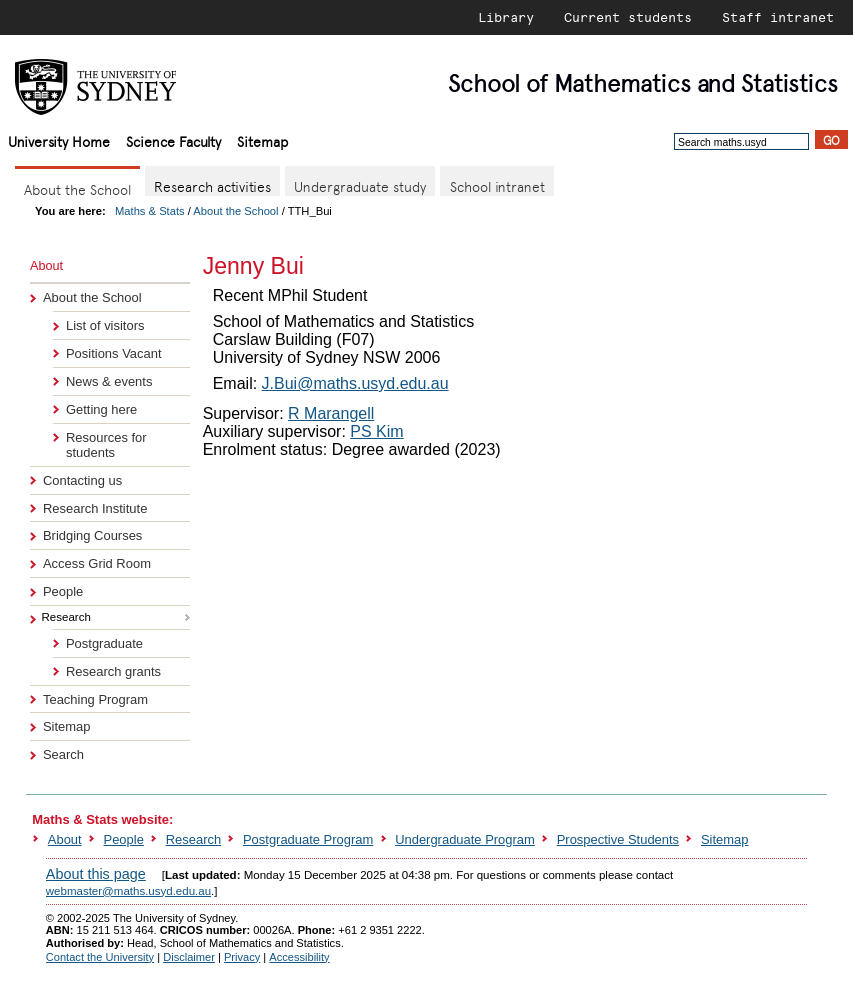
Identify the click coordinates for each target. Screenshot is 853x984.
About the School (235, 211)
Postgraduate (104, 643)
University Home (59, 140)
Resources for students (106, 445)
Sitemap (262, 140)
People (63, 591)
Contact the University (100, 957)
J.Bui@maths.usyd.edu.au (355, 383)
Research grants (113, 671)
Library (506, 17)
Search (63, 754)
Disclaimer (189, 957)
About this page (96, 874)
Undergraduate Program (465, 839)
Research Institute (95, 508)
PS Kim (376, 431)
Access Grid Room (97, 563)
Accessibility (299, 957)
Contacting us (82, 480)
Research (193, 839)
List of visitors (105, 325)
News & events (109, 381)
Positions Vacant (114, 353)
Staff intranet (778, 17)
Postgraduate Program (308, 839)
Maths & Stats (150, 211)
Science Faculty (173, 140)
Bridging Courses (92, 535)
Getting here (101, 409)
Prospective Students (618, 839)
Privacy (242, 957)
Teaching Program (95, 699)
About (65, 839)
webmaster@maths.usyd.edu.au (128, 891)
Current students (628, 17)
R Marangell (331, 413)
